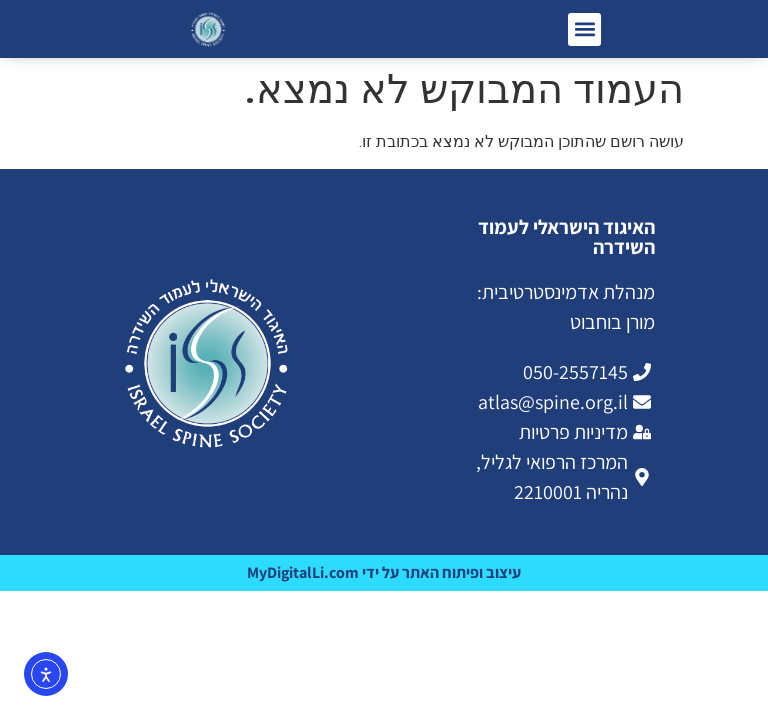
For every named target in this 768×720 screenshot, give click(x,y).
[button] (584, 29)
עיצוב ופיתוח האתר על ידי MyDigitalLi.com (384, 572)
